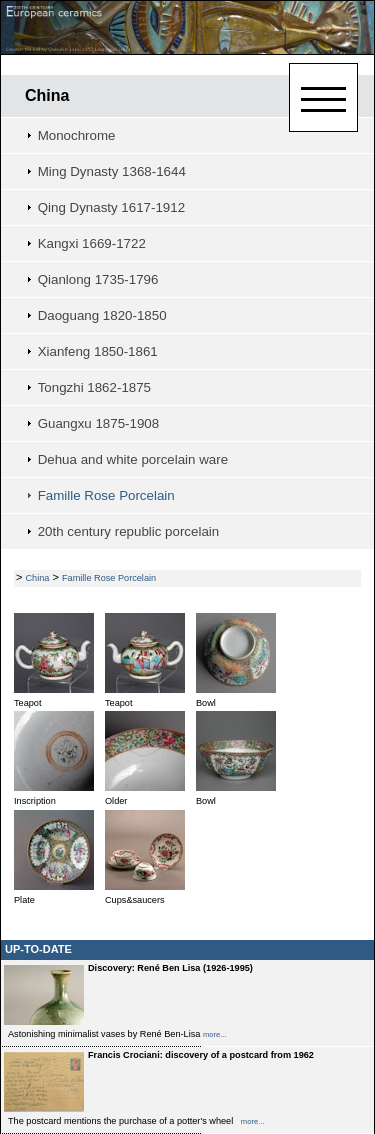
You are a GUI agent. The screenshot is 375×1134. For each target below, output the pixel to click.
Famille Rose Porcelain (106, 495)
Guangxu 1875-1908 (99, 423)
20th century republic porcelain (129, 531)
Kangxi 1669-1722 (92, 243)
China (47, 95)
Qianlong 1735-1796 (98, 279)
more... (215, 1034)
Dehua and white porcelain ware (133, 459)
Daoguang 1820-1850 (102, 315)
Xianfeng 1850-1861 (98, 351)
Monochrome (77, 135)
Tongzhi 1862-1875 (94, 387)
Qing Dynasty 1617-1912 (111, 207)
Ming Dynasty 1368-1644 (112, 171)
